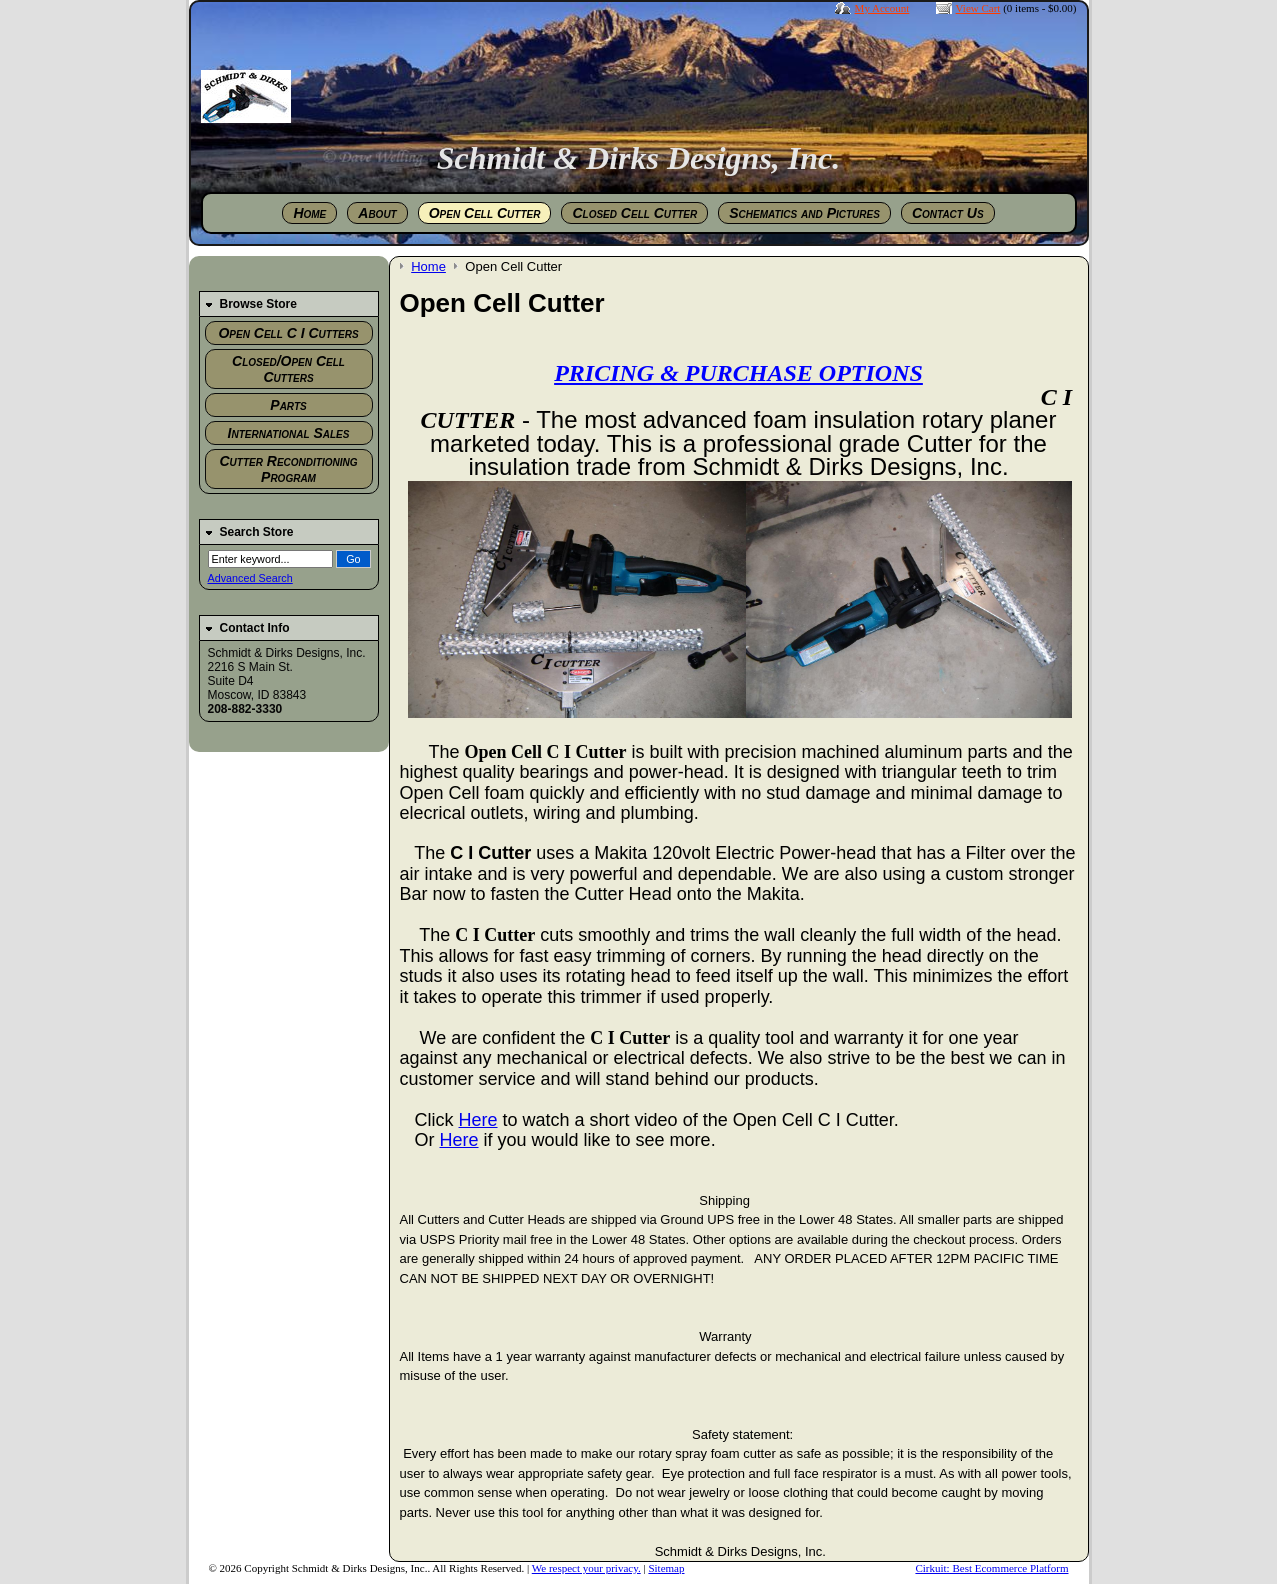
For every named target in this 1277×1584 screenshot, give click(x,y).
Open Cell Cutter (485, 213)
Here (478, 1120)
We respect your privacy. (586, 1568)
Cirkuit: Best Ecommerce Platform (991, 1568)
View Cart (978, 8)
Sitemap (666, 1568)
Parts (288, 405)
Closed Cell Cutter (634, 213)
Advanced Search (250, 578)
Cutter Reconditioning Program (289, 469)
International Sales (289, 433)
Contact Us (948, 213)
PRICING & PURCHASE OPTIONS (738, 373)
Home (309, 213)
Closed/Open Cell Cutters (288, 369)
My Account (882, 8)
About (377, 213)
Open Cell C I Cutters (288, 333)
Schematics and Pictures (804, 213)
